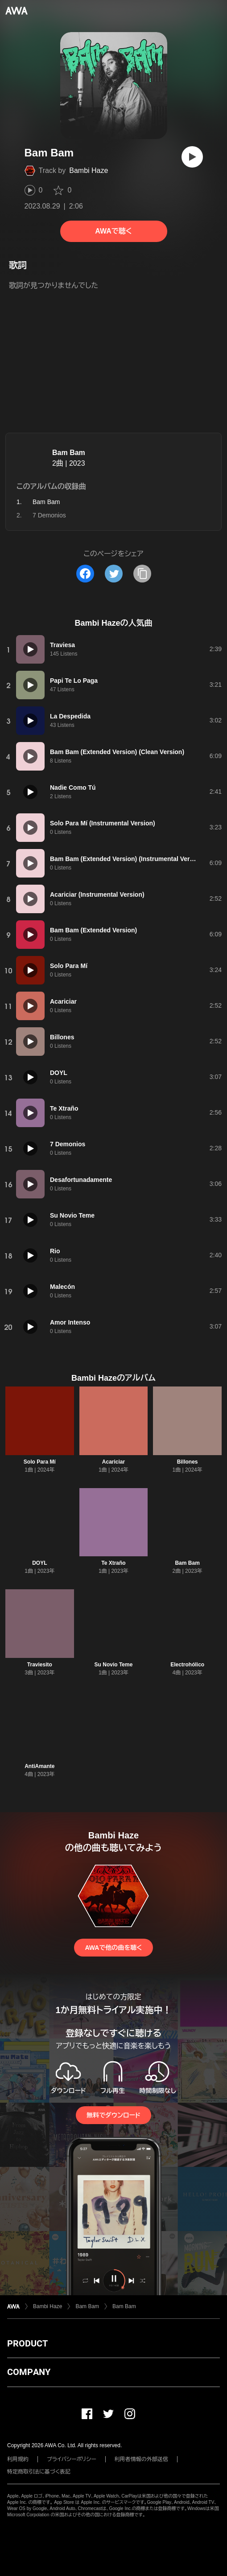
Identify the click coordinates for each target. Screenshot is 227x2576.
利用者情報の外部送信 (141, 2459)
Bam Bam (68, 452)
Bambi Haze (88, 170)
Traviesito (39, 1664)
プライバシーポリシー (71, 2459)
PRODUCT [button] (27, 2343)
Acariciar (113, 1462)
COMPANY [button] (28, 2372)
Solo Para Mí (40, 1462)
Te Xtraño (113, 1563)
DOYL (39, 1563)
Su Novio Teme (114, 1664)
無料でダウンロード (113, 2115)
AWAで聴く (113, 231)
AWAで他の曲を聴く (113, 1947)
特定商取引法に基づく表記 (38, 2472)
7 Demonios (49, 515)
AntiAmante (39, 1766)
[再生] (192, 157)
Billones (187, 1462)
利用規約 (18, 2459)
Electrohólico (187, 1664)
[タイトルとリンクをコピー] (142, 573)
